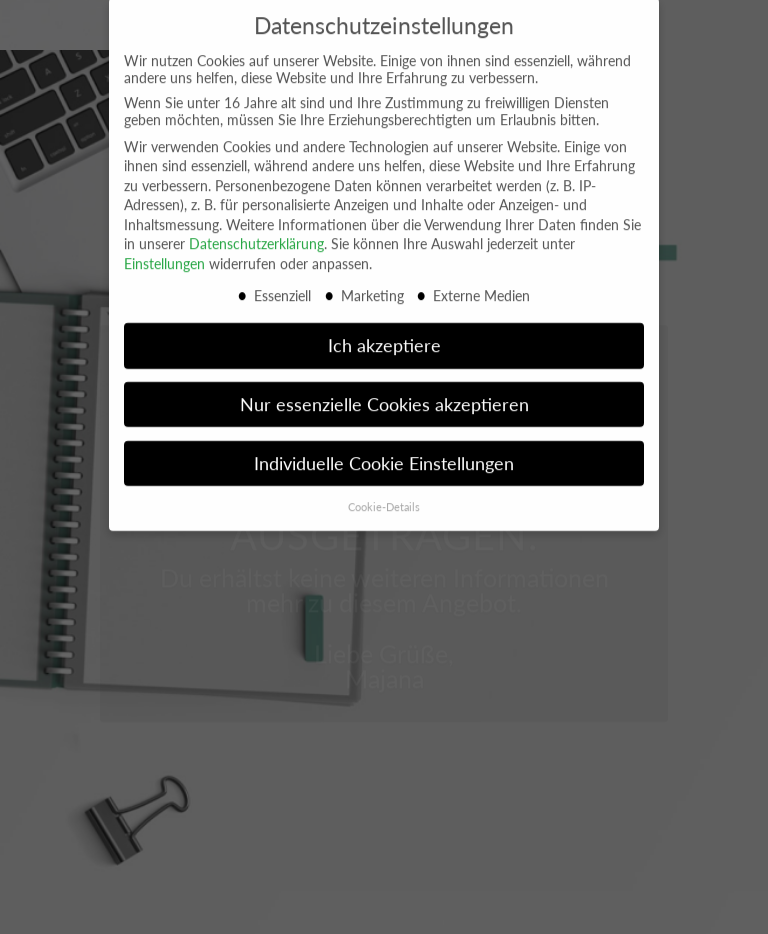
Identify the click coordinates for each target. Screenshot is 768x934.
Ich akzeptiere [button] (384, 334)
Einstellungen (164, 252)
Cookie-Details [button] (384, 496)
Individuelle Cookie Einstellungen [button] (384, 452)
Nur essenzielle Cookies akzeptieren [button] (384, 393)
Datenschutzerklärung (256, 232)
